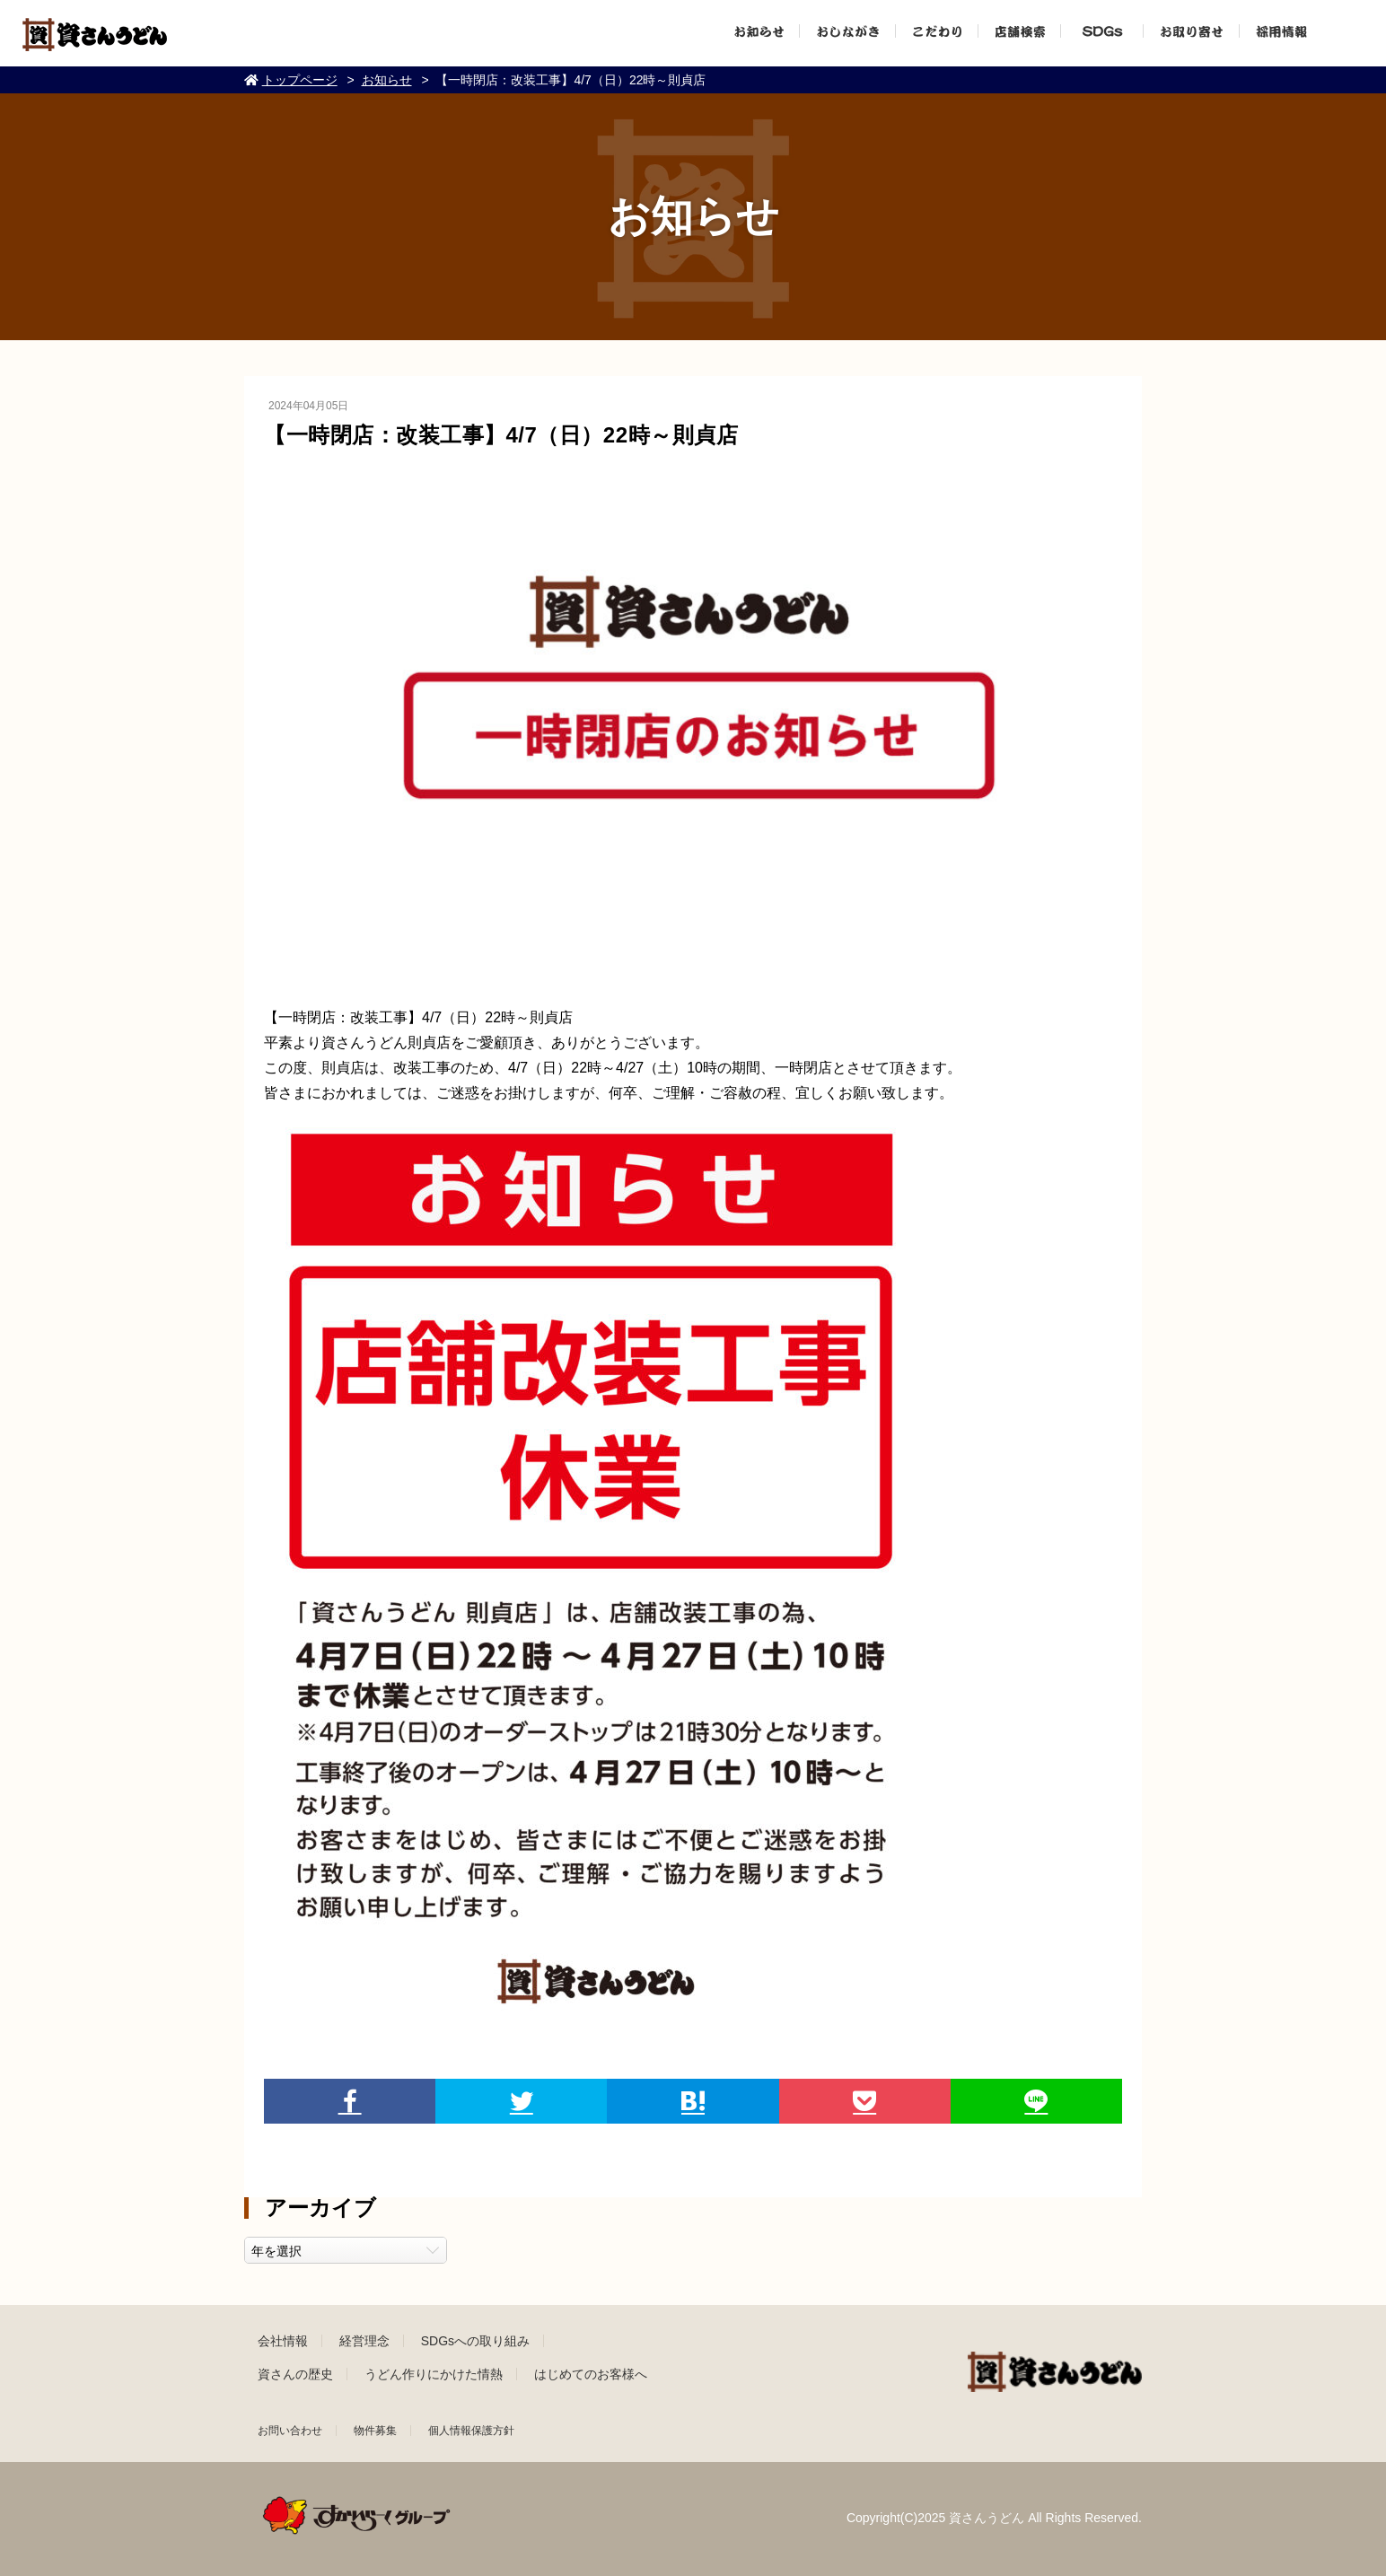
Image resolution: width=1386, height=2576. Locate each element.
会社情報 (283, 2341)
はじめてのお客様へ (590, 2374)
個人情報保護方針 (471, 2430)
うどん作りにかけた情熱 (433, 2374)
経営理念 (364, 2341)
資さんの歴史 (295, 2374)
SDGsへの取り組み (475, 2341)
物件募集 (375, 2430)
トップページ (300, 80)
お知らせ (387, 80)
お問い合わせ (290, 2430)
